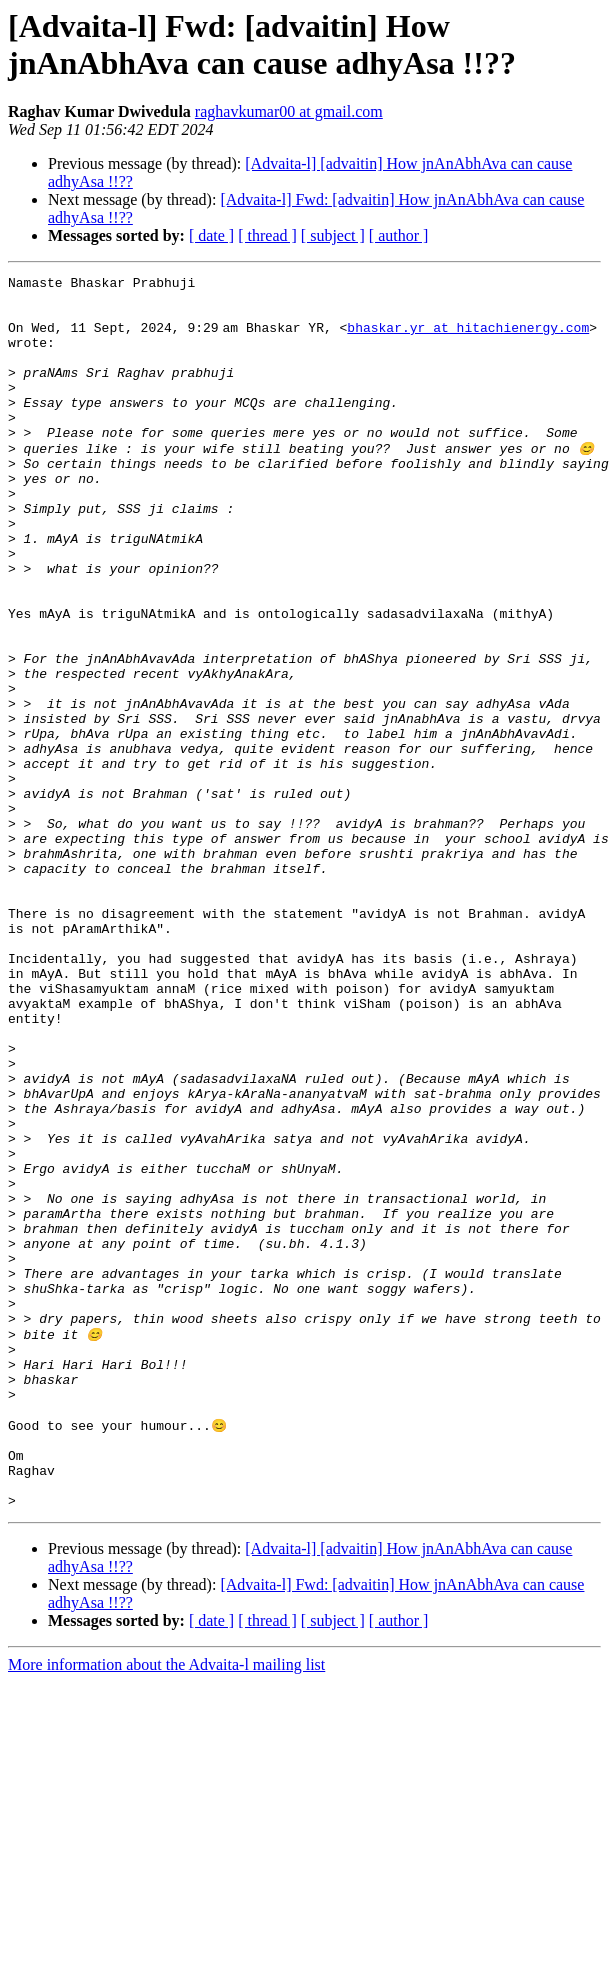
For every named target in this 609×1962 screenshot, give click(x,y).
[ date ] (211, 235)
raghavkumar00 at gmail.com (289, 111)
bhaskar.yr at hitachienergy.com (472, 339)
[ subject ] (333, 235)
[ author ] (399, 235)
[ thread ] (267, 235)
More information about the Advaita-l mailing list (166, 1907)
